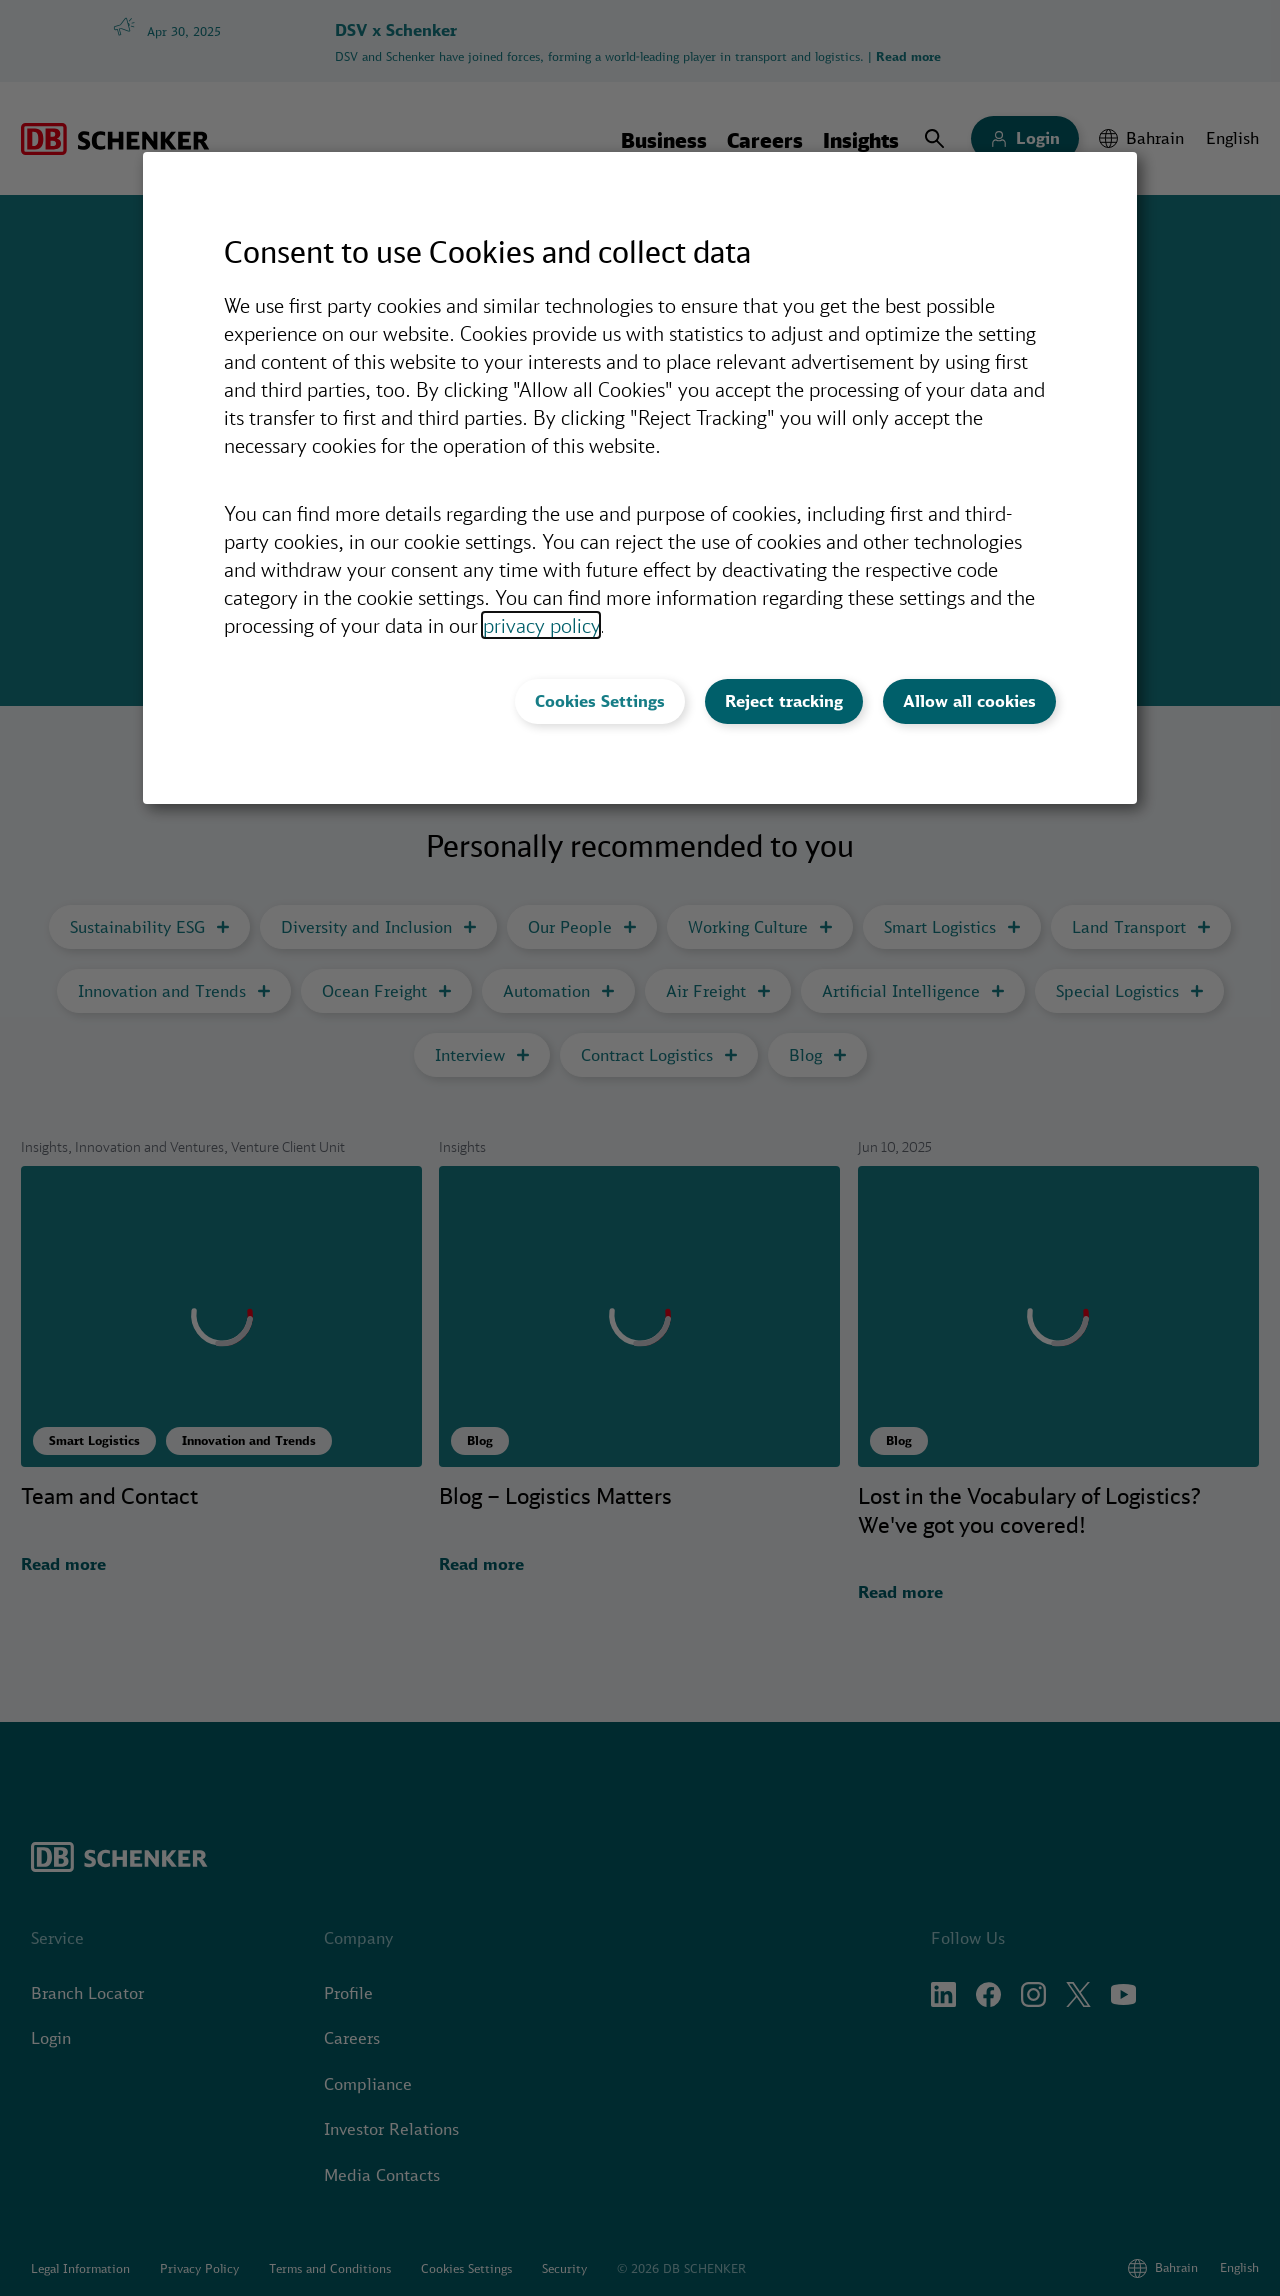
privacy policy (541, 625)
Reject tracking (784, 701)
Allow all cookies (969, 701)
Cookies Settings (600, 701)
